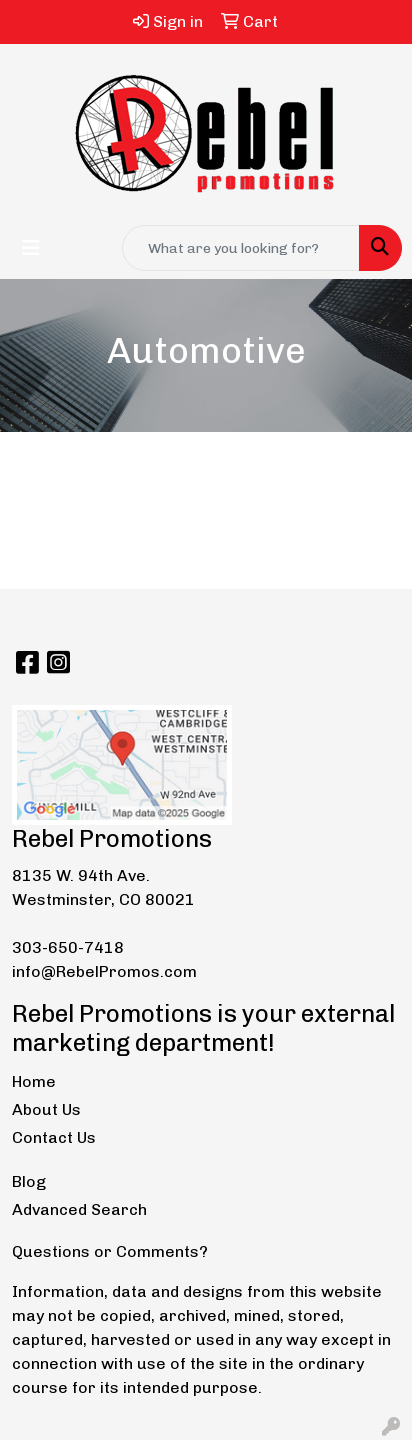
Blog (29, 1181)
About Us (46, 1109)
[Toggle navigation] (31, 248)
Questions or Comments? (110, 1251)
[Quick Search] (241, 248)
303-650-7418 (68, 947)
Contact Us (54, 1137)
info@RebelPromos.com (104, 971)
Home (34, 1081)
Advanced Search (79, 1209)
